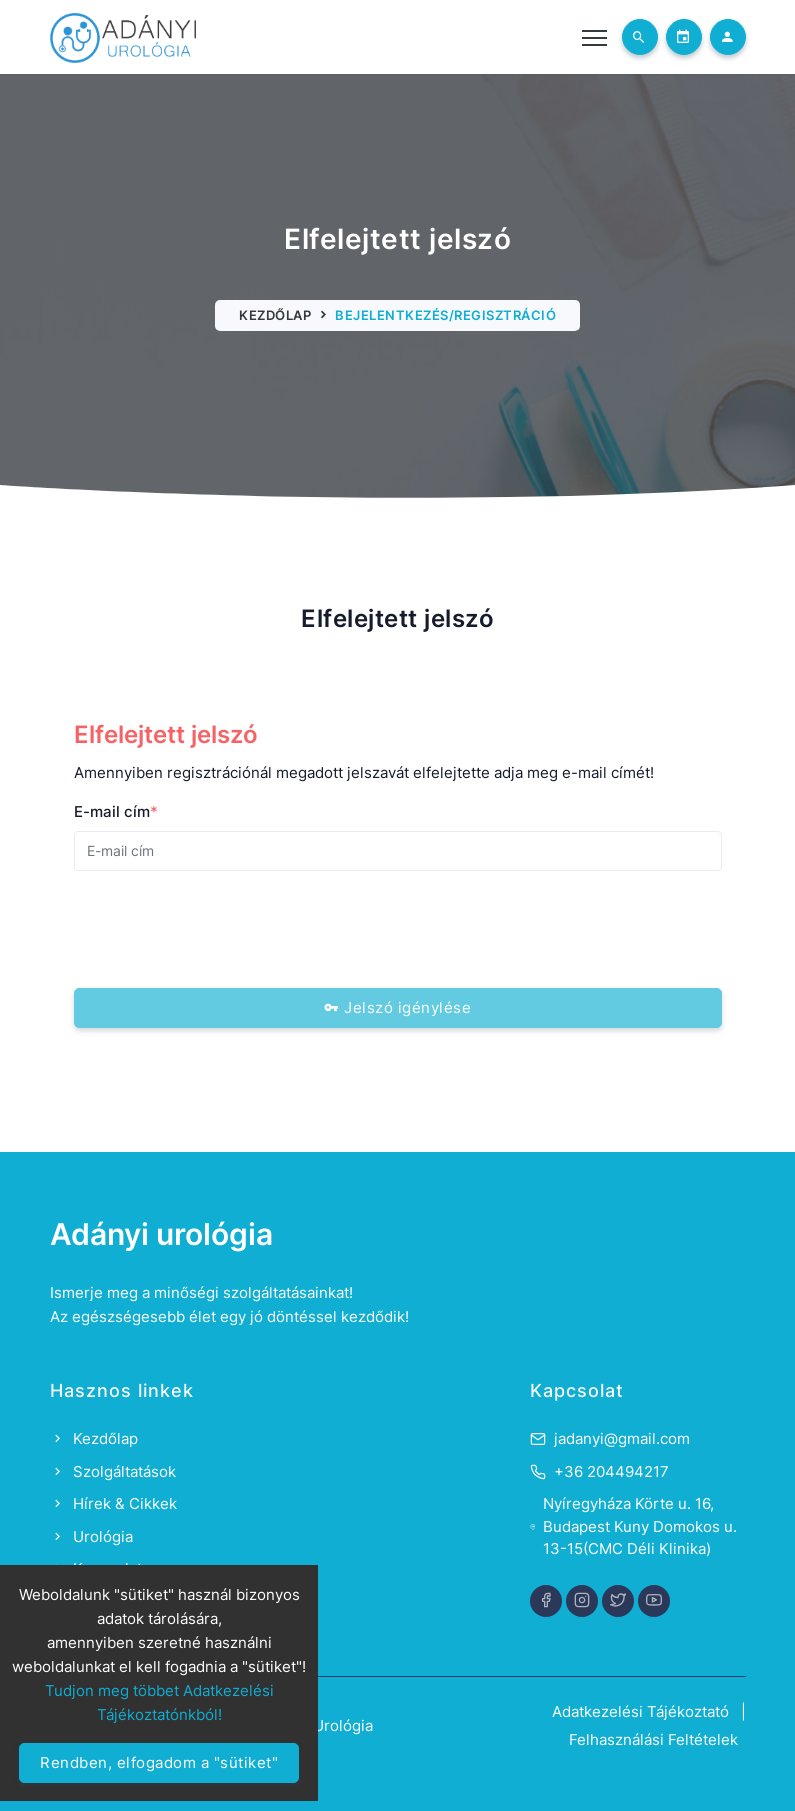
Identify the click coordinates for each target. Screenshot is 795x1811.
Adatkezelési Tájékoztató (640, 1711)
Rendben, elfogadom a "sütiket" (159, 1762)
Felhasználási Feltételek (653, 1739)
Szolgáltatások (113, 1471)
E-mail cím (116, 811)
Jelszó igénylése (397, 1007)
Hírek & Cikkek (113, 1503)
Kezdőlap (275, 315)
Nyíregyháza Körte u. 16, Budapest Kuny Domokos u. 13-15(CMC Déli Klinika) (640, 1526)
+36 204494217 (611, 1471)
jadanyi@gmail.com (622, 1438)
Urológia (91, 1536)
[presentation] (226, 926)
